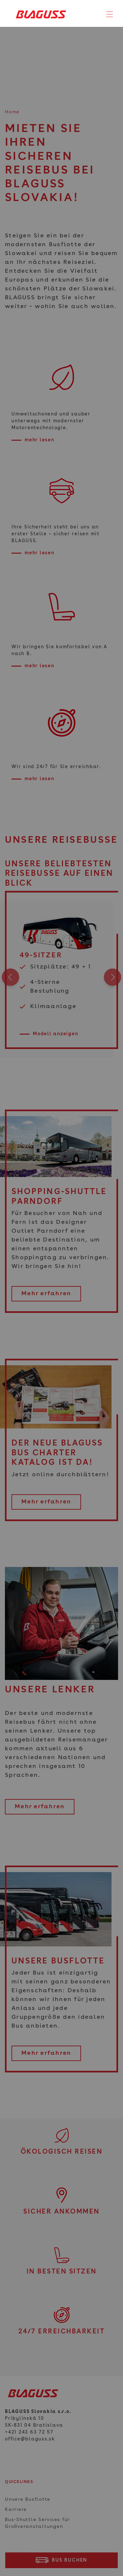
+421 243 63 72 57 (29, 2432)
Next (112, 978)
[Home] (38, 14)
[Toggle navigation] (109, 14)
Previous (10, 978)
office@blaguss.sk (30, 2439)
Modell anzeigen (55, 1034)
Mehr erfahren (46, 1294)
